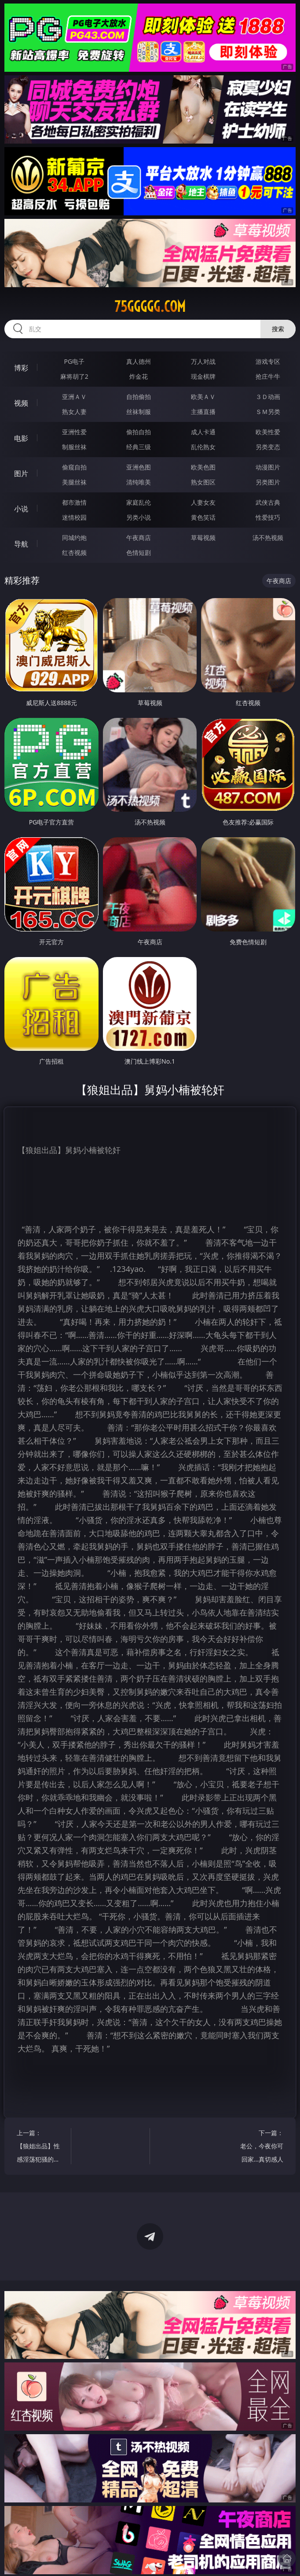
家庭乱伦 (138, 502)
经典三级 (138, 447)
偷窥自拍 (74, 467)
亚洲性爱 (74, 432)
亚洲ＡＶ (74, 396)
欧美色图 (203, 467)
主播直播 (203, 411)
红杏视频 (74, 552)
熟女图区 (203, 482)
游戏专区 (268, 361)
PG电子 (74, 361)
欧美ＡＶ (203, 396)
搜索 (278, 329)
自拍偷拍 (138, 396)
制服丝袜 (74, 447)
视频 (21, 403)
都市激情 (74, 502)
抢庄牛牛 (268, 376)
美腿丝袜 (74, 482)
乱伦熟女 (203, 447)
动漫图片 (268, 467)
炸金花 (138, 376)
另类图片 (268, 482)
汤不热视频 (267, 537)
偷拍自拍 (138, 432)
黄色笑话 (203, 517)
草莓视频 (203, 537)
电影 (21, 438)
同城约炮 (74, 537)
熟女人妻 (74, 411)
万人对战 (203, 361)
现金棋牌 (203, 376)
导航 (21, 544)
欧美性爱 (268, 432)
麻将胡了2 (74, 376)
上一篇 (40, 2147)
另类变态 (268, 447)
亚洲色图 (138, 467)
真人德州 (138, 361)
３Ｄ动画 (268, 396)
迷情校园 (74, 517)
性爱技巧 (268, 517)
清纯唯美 (138, 482)
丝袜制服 (138, 411)
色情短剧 (138, 552)
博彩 (21, 368)
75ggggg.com (150, 306)
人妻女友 (203, 502)
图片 (21, 473)
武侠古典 (268, 502)
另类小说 (138, 517)
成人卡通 (203, 432)
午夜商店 (138, 537)
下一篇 (260, 2147)
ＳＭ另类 (268, 411)
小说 (21, 509)
